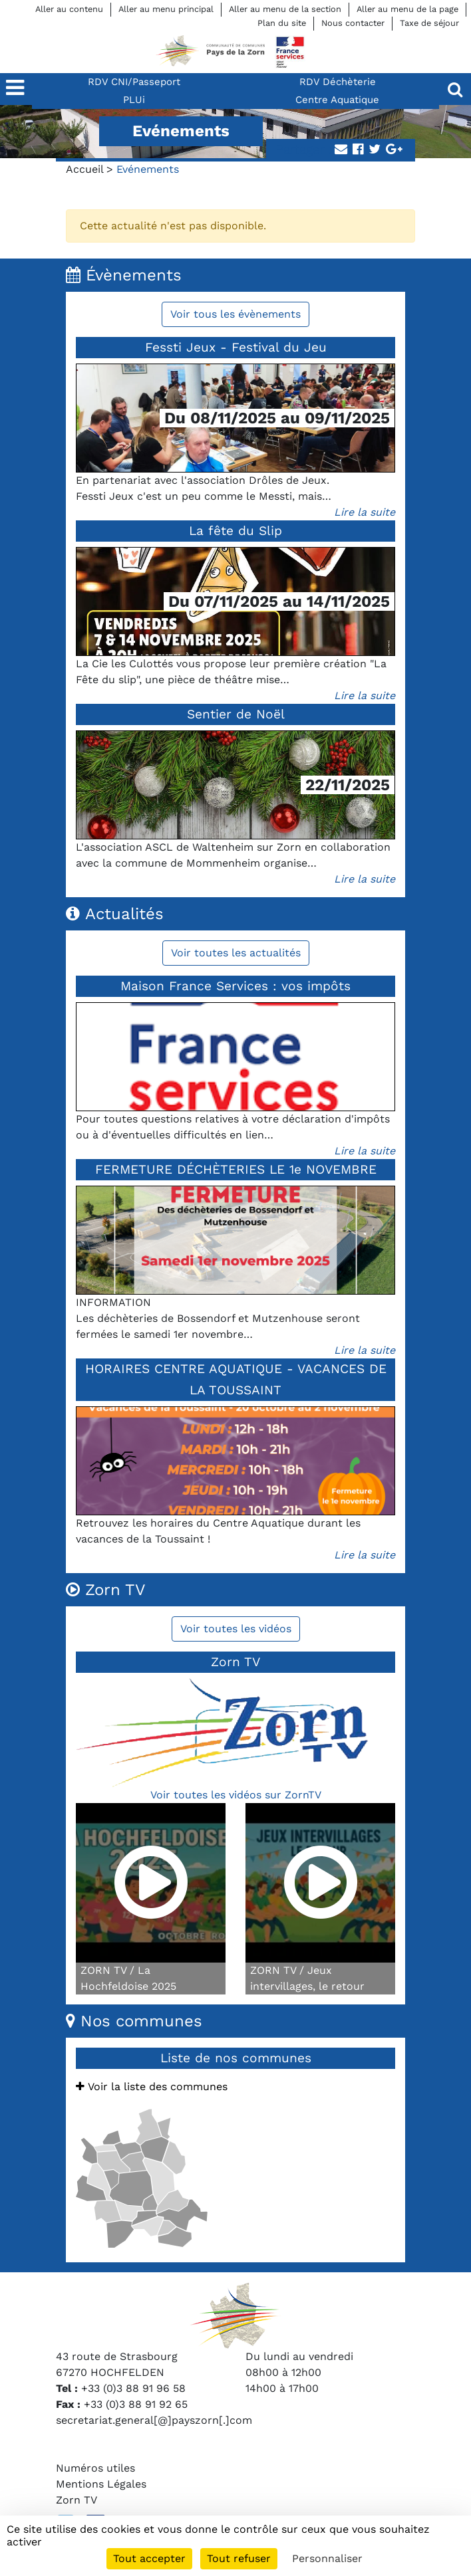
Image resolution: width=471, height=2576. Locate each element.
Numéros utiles (95, 2468)
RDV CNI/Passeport (134, 82)
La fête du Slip (235, 530)
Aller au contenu (69, 9)
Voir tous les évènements (235, 314)
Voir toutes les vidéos (235, 1628)
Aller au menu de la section (285, 9)
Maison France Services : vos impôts (235, 986)
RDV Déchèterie (337, 82)
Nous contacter (353, 23)
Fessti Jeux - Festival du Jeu (236, 347)
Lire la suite (364, 512)
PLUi (134, 100)
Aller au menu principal (166, 9)
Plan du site (281, 23)
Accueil (84, 169)
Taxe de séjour (429, 23)
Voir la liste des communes (152, 2086)
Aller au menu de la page (407, 9)
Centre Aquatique (337, 100)
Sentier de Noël (236, 714)
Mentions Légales (101, 2484)
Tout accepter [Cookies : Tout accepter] (149, 2558)
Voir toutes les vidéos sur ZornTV (235, 1794)
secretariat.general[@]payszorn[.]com (154, 2420)
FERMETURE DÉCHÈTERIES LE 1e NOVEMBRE (236, 1169)
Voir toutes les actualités (236, 952)
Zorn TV (76, 2500)
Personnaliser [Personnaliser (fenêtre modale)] (327, 2558)
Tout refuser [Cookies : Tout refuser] (239, 2558)
